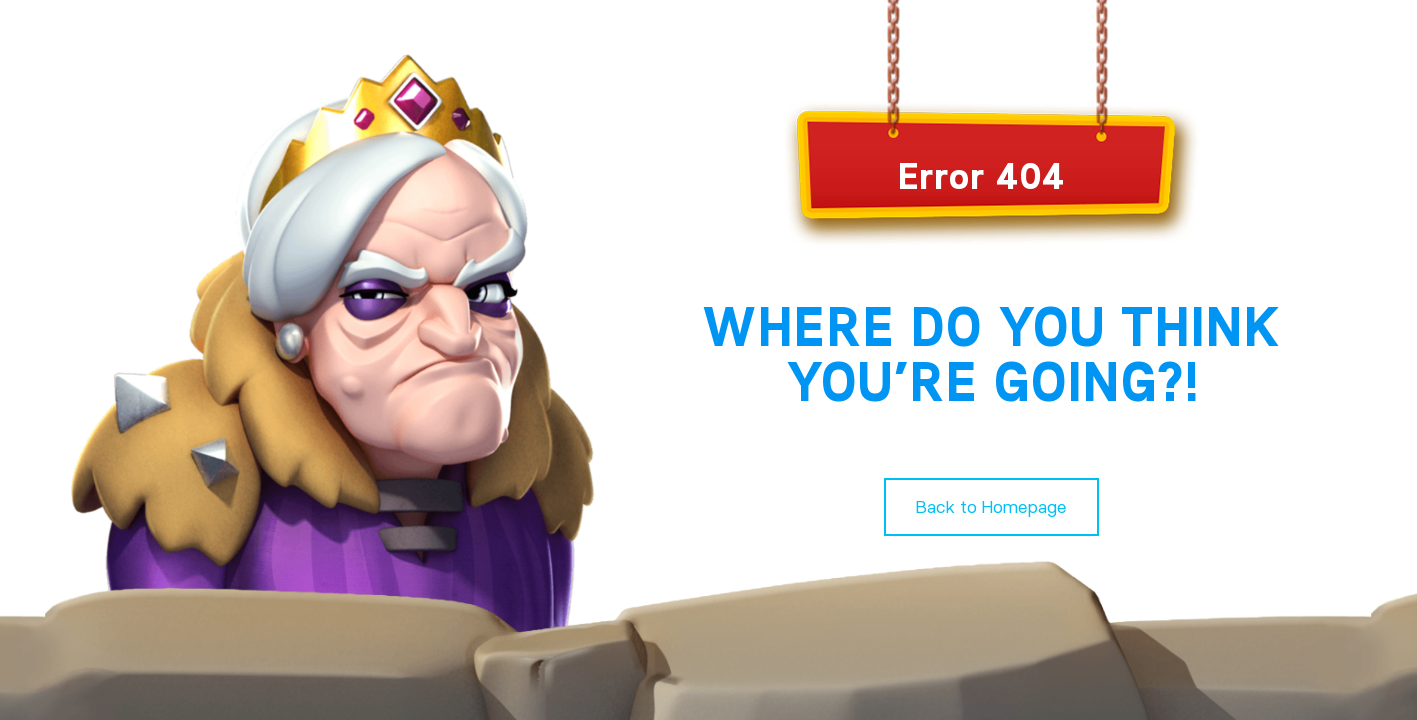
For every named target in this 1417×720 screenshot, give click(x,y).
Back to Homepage (991, 506)
